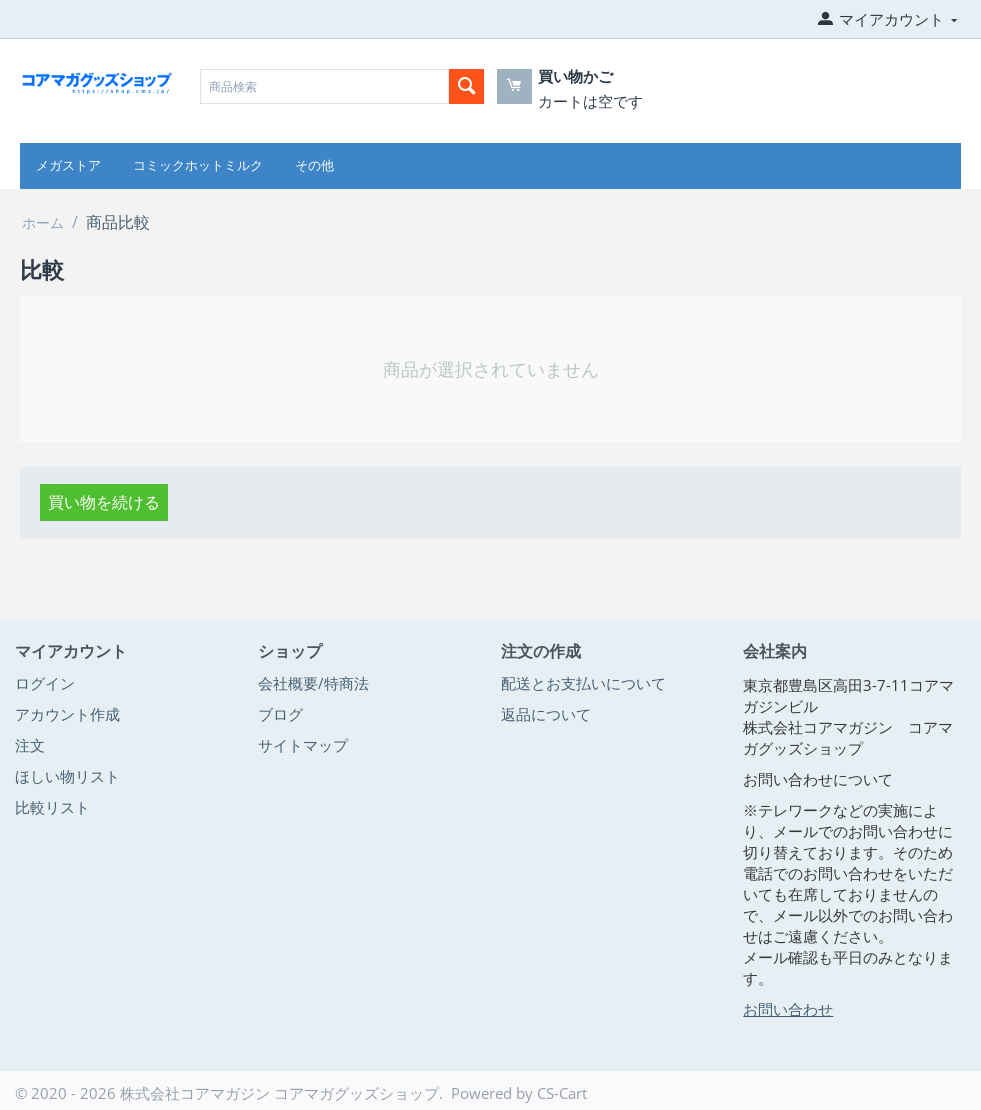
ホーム (43, 222)
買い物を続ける (104, 502)
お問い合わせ (788, 1009)
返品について (546, 714)
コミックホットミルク (198, 165)
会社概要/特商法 (313, 683)
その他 (314, 165)
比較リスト (52, 807)
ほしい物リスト (67, 776)
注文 (30, 745)
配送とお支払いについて (583, 683)
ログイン (45, 683)
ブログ (280, 714)
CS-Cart (562, 1093)
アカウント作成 (67, 714)
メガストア (68, 165)
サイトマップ (303, 745)
